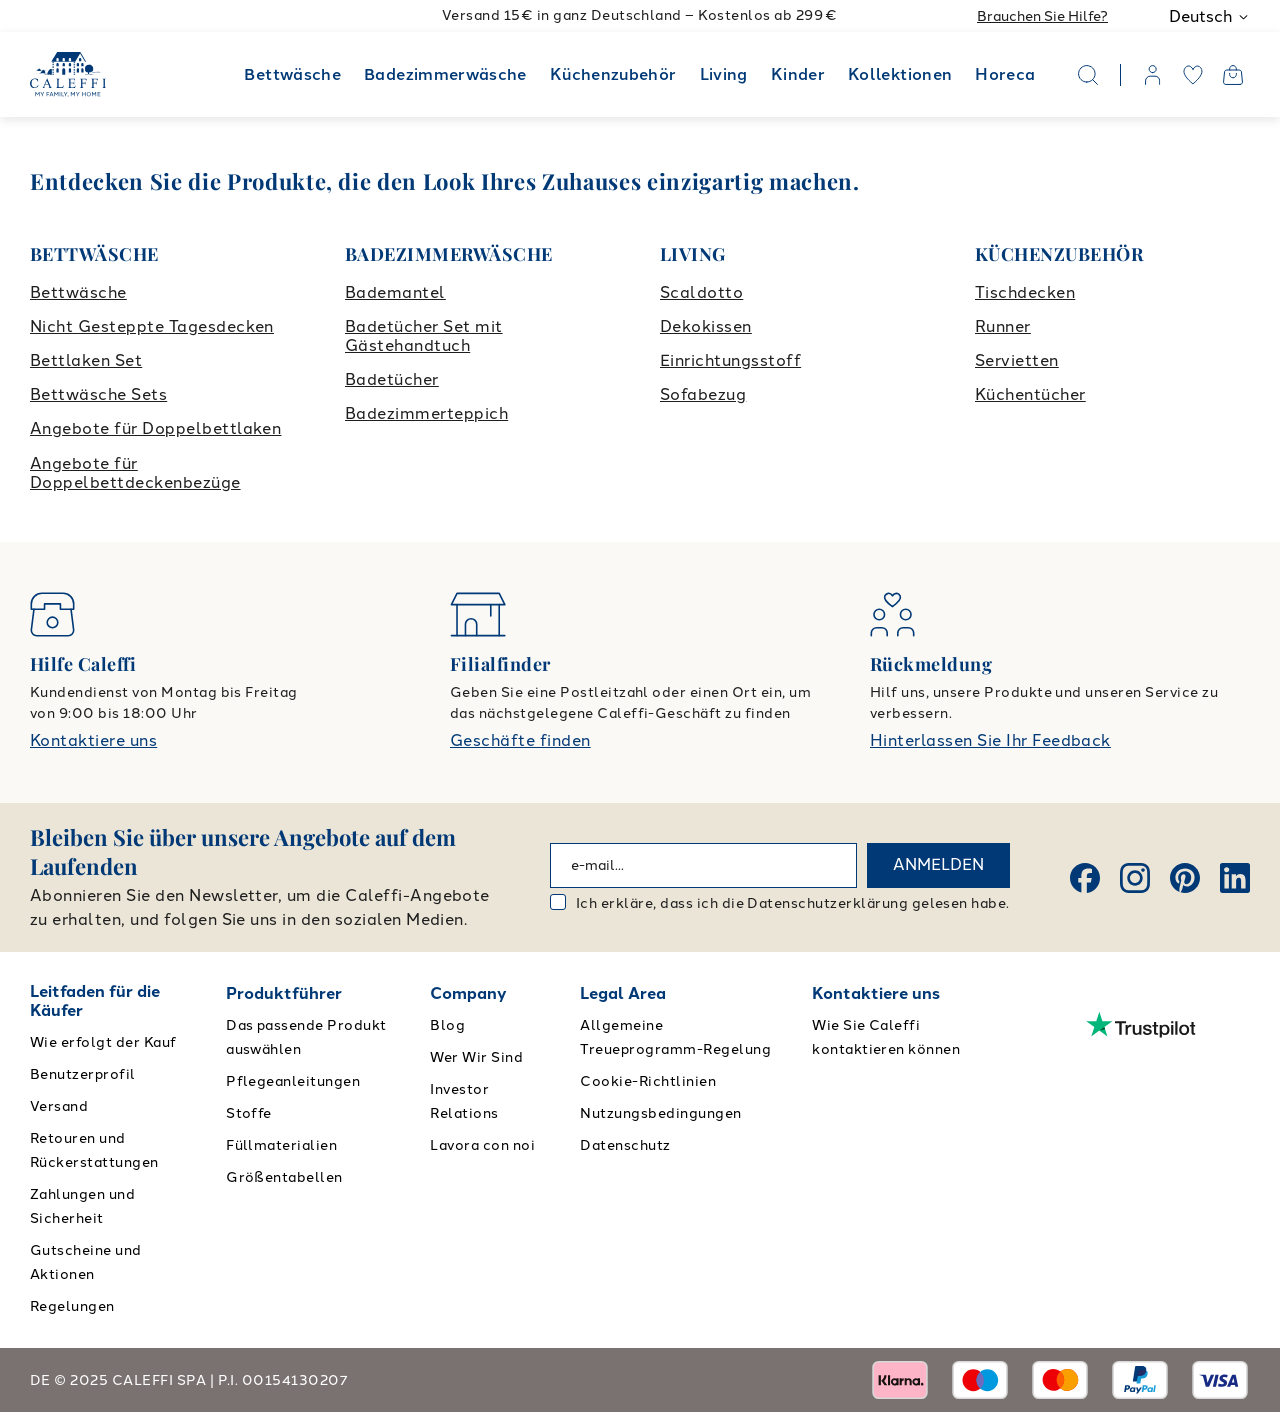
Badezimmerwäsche (445, 74)
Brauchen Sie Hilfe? (1042, 16)
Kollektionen (900, 74)
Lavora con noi (482, 1145)
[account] (1153, 75)
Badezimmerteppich (426, 413)
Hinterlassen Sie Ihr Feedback (990, 740)
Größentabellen (284, 1177)
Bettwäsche (292, 74)
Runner (1003, 326)
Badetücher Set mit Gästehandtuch (424, 336)
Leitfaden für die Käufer (95, 1001)
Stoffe (249, 1113)
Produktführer (284, 993)
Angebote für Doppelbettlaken (155, 428)
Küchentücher (1030, 394)
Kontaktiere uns (93, 740)
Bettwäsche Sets (98, 394)
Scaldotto (701, 292)
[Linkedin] (1235, 878)
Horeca (1005, 74)
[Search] (1088, 75)
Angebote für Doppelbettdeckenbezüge (135, 473)
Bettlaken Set (86, 360)
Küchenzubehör (613, 74)
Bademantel (395, 292)
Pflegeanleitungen (293, 1081)
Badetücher (392, 379)
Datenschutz (625, 1145)
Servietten (1017, 360)
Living (724, 74)
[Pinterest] (1185, 878)
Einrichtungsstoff (730, 360)
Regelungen (72, 1306)
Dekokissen (706, 326)
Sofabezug (703, 394)
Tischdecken (1025, 292)
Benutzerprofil (83, 1074)
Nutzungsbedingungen (660, 1113)
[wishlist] (1193, 75)
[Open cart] (1233, 75)
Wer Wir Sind (476, 1057)
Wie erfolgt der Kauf (103, 1042)
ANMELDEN (938, 864)
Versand (59, 1106)
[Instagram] (1135, 878)
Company (468, 993)
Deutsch (1209, 16)
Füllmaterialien (281, 1145)
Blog (447, 1025)
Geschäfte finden (520, 740)
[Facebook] (1085, 878)
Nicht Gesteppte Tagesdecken (152, 326)
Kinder (798, 74)
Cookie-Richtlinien (648, 1081)
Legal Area (623, 993)
